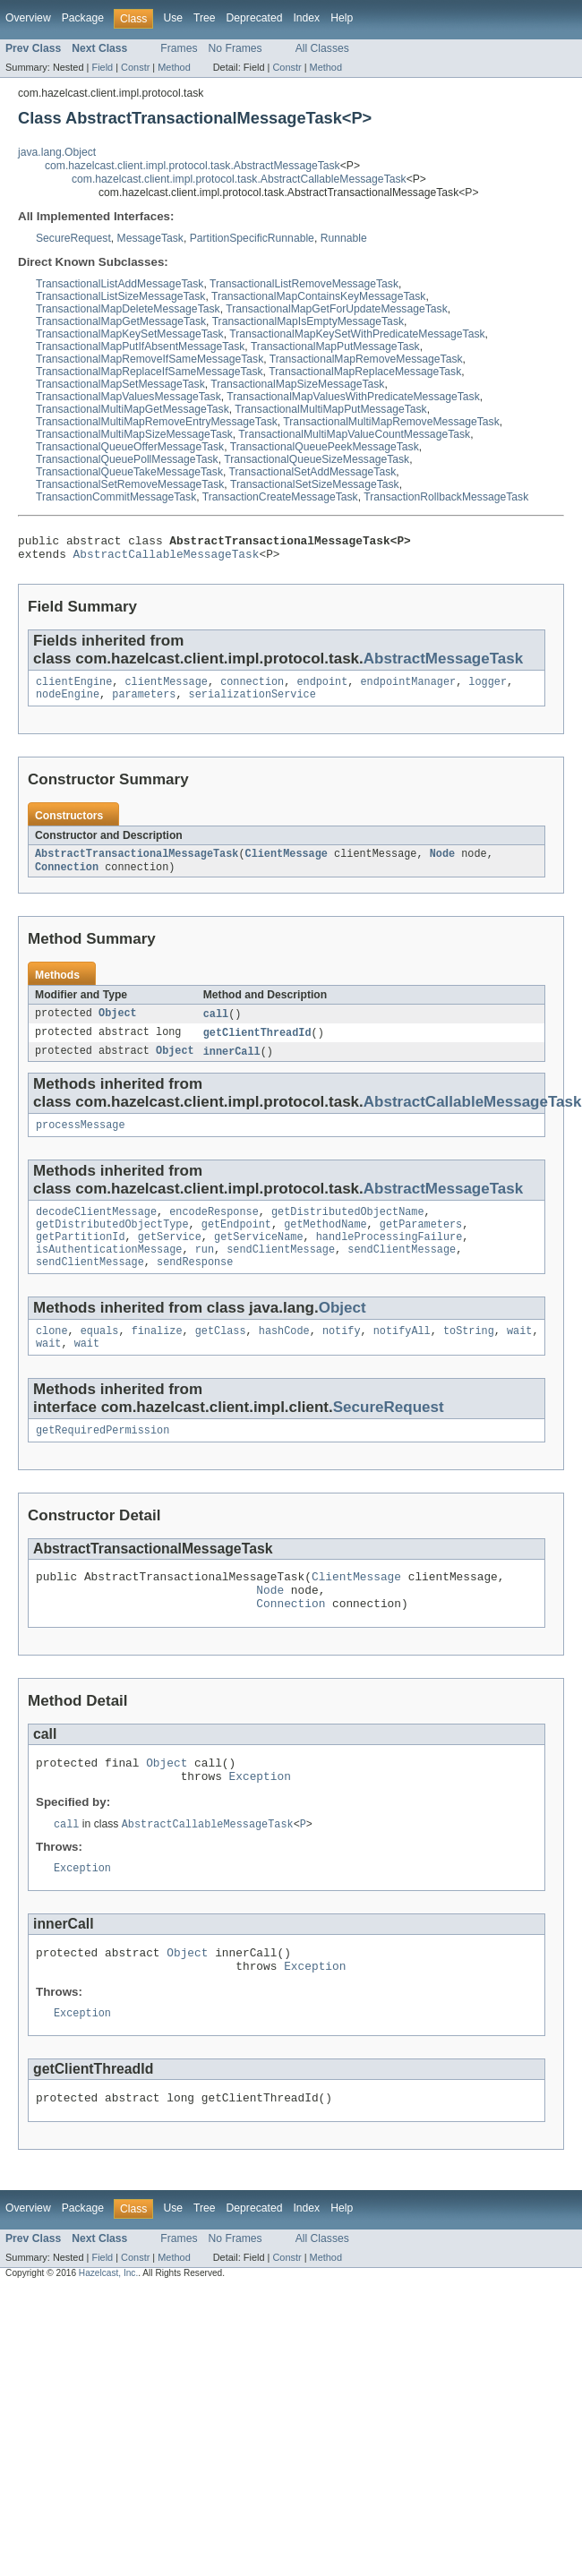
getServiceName (259, 1258)
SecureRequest (73, 238)
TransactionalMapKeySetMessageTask (130, 334)
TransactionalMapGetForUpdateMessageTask (337, 309)
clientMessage (166, 688)
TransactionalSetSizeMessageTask (314, 484)
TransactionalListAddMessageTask (119, 284)
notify (341, 1357)
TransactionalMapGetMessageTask (121, 321)
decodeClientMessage (96, 1229)
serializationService (252, 703)
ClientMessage (286, 864)
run (204, 1272)
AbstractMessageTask (443, 663)
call (215, 1026)
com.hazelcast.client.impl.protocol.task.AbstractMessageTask (192, 165)
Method (174, 67)
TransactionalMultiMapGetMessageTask (132, 409)
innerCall (232, 1065)
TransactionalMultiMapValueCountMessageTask (354, 434)
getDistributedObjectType (112, 1244)
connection (252, 688)
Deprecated (255, 18)
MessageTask (150, 238)
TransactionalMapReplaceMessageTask (365, 371)
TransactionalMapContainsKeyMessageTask (318, 296)
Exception (260, 1819)
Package (83, 18)
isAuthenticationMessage (109, 1272)
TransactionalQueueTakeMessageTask (129, 472)
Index (306, 18)
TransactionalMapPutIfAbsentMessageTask (140, 346)
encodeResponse (214, 1229)
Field (102, 67)
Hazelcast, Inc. (108, 2329)
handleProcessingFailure (389, 1258)
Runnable (344, 238)
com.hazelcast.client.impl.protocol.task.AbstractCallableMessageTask (239, 179)
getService (169, 1258)
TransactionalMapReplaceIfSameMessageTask (149, 371)
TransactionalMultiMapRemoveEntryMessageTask (157, 421)
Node (442, 864)
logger (487, 688)
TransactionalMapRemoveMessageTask (366, 359)
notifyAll (402, 1357)
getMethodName (325, 1244)
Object (117, 1026)
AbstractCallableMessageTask (166, 559)
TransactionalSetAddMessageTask (313, 472)
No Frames (235, 48)
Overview (28, 18)
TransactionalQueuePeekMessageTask (324, 447)
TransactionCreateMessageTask (280, 497)
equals (100, 1357)
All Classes (322, 48)
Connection (66, 878)
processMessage (80, 1141)
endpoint (321, 688)
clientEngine (74, 688)
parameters (143, 703)
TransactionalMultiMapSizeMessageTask (134, 434)
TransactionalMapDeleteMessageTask (128, 309)
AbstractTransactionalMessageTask (136, 864)
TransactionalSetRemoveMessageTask (130, 484)
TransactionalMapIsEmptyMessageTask (308, 321)
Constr (135, 67)
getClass (220, 1357)
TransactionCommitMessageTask (116, 497)
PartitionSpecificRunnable (252, 238)
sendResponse (195, 1286)
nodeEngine (67, 703)
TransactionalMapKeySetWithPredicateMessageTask (356, 334)
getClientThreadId (257, 1046)
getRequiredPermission (102, 1460)
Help (341, 18)
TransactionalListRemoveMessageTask (304, 284)
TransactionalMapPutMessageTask (335, 346)
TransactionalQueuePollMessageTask (127, 459)
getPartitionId (80, 1258)
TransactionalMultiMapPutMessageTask (330, 409)
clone (52, 1357)
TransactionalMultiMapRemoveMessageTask (391, 421)
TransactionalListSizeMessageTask (120, 296)
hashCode (284, 1357)
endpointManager (408, 688)
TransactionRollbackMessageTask (446, 497)
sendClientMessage (281, 1272)
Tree (204, 18)
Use (173, 18)
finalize (157, 1357)
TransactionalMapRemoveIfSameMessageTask (149, 359)
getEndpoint (236, 1244)
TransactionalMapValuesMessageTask (128, 396)
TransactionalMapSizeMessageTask (297, 384)
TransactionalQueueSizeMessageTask (316, 459)
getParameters (421, 1244)
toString (468, 1357)
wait (519, 1357)
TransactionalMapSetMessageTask (120, 384)
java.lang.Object (57, 152)
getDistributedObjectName (347, 1229)
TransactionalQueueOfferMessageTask (130, 447)
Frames (178, 48)
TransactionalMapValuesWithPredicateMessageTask (353, 396)
